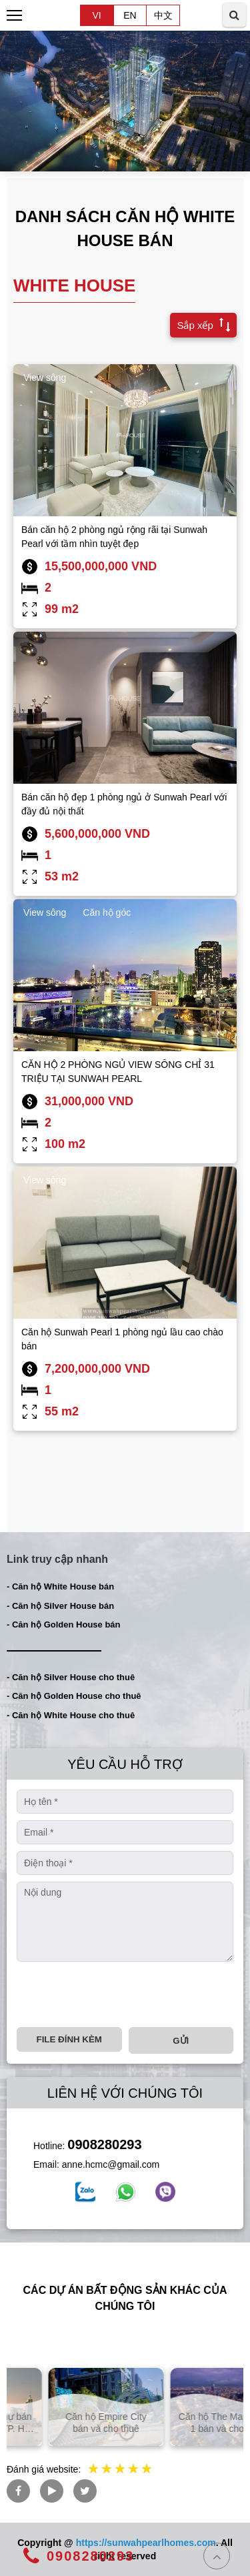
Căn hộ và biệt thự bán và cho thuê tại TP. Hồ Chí (64, 2423)
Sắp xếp (200, 324)
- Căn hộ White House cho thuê (71, 1715)
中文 (163, 15)
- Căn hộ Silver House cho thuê (71, 1677)
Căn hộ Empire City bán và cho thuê (186, 2422)
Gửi (181, 2041)
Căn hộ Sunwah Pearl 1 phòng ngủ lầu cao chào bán (122, 1339)
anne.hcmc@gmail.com (111, 2164)
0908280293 (104, 2144)
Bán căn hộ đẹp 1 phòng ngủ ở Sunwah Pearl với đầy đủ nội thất (124, 804)
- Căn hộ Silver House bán (60, 1606)
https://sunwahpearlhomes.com (146, 2542)
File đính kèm (69, 2039)
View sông (44, 377)
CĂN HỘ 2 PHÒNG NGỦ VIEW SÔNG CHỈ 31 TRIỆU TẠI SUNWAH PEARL (118, 1071)
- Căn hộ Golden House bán (64, 1625)
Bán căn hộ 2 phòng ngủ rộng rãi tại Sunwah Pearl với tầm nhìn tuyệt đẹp (114, 536)
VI (96, 15)
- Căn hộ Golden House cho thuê (74, 1696)
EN (129, 15)
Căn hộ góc (107, 912)
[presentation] (118, 1994)
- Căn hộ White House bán (60, 1586)
